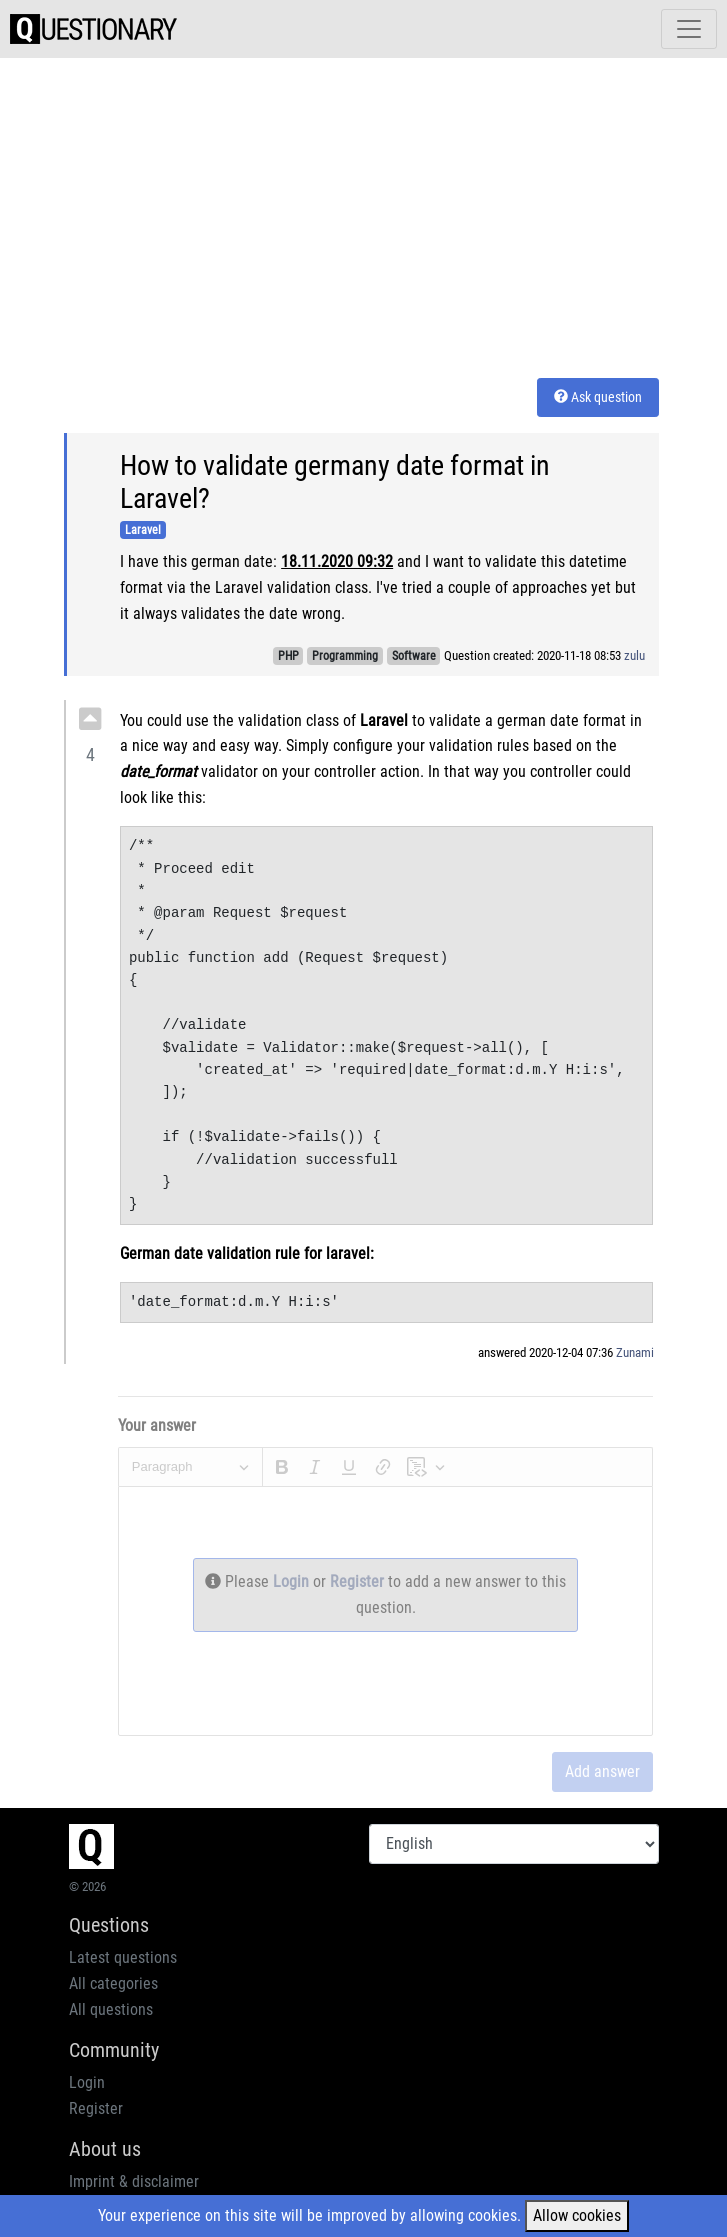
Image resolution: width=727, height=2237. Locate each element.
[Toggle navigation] (689, 29)
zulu (634, 655)
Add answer (602, 1771)
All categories (113, 1983)
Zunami (635, 1352)
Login (293, 1581)
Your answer (157, 1425)
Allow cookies (577, 2215)
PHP (288, 656)
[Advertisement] (395, 214)
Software (414, 656)
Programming (345, 656)
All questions (111, 2009)
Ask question (598, 397)
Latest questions (123, 1957)
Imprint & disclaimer (134, 2181)
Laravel (143, 530)
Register (359, 1581)
